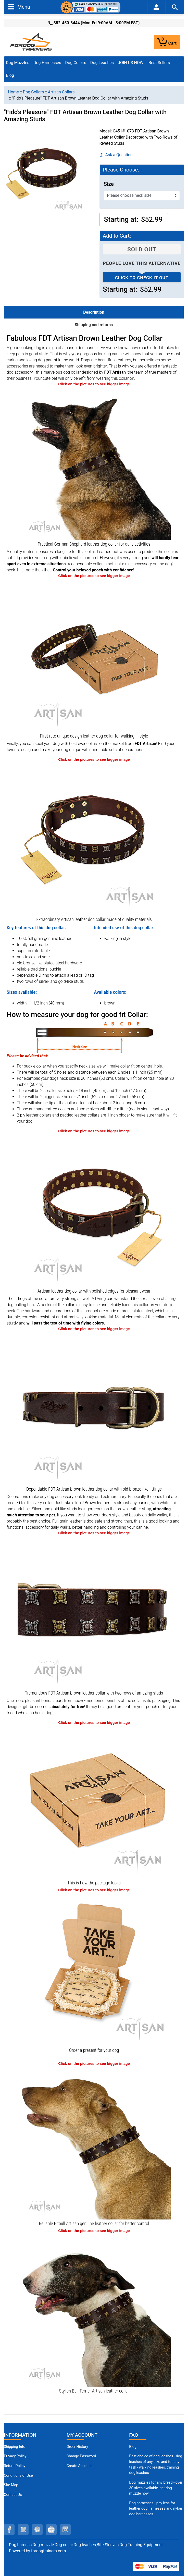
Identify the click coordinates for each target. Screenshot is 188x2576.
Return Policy (14, 2466)
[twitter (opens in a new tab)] (23, 2529)
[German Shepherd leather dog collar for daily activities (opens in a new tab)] (94, 463)
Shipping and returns (94, 324)
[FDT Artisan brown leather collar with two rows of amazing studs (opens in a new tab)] (94, 1612)
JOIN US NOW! (131, 62)
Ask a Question (116, 154)
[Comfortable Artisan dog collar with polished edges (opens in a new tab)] (94, 1210)
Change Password (81, 2456)
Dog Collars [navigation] (33, 92)
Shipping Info (14, 2447)
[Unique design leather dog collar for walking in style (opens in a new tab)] (94, 655)
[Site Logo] (31, 41)
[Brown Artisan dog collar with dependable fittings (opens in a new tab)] (94, 1408)
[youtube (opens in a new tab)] (51, 2529)
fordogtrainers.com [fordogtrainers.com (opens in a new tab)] (48, 2550)
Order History (77, 2447)
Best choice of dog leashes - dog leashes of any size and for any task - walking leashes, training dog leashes (155, 2464)
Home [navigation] (13, 92)
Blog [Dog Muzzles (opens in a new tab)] (132, 2447)
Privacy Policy (15, 2456)
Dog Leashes (102, 62)
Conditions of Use (18, 2475)
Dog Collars (75, 62)
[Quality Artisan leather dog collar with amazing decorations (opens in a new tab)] (94, 838)
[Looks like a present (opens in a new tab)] (94, 1969)
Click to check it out (142, 277)
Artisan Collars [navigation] (61, 92)
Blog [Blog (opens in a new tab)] (10, 75)
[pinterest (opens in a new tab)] (37, 2529)
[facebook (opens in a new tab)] (9, 2529)
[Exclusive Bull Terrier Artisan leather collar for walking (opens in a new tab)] (94, 2310)
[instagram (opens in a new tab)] (65, 2529)
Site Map (11, 2485)
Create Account (79, 2466)
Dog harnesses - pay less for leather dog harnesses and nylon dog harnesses (155, 2508)
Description (93, 312)
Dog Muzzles (17, 62)
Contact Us (13, 2495)
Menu (19, 7)
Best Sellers (159, 62)
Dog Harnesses (47, 62)
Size (109, 184)
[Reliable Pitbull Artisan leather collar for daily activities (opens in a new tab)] (94, 2142)
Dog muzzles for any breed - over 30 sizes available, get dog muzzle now (155, 2488)
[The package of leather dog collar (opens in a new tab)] (94, 1801)
